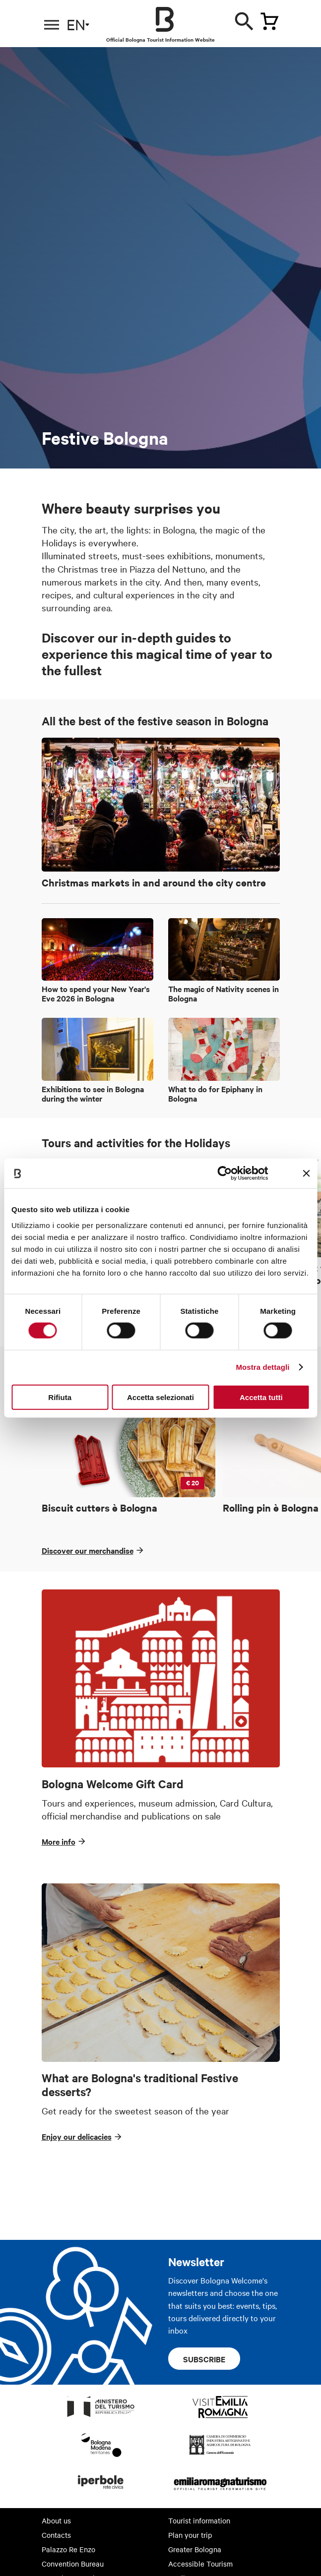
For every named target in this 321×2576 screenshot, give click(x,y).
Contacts (56, 2535)
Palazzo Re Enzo (68, 2549)
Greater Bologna (194, 2549)
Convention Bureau (73, 2564)
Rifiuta (59, 1397)
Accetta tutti (261, 1397)
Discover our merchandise (87, 1550)
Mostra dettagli (262, 1367)
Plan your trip (190, 2535)
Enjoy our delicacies (77, 2136)
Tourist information (199, 2520)
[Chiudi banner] (306, 1173)
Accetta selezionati (160, 1397)
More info (58, 1841)
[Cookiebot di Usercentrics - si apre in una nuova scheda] (225, 1173)
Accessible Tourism (200, 2564)
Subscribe (204, 2358)
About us (56, 2520)
